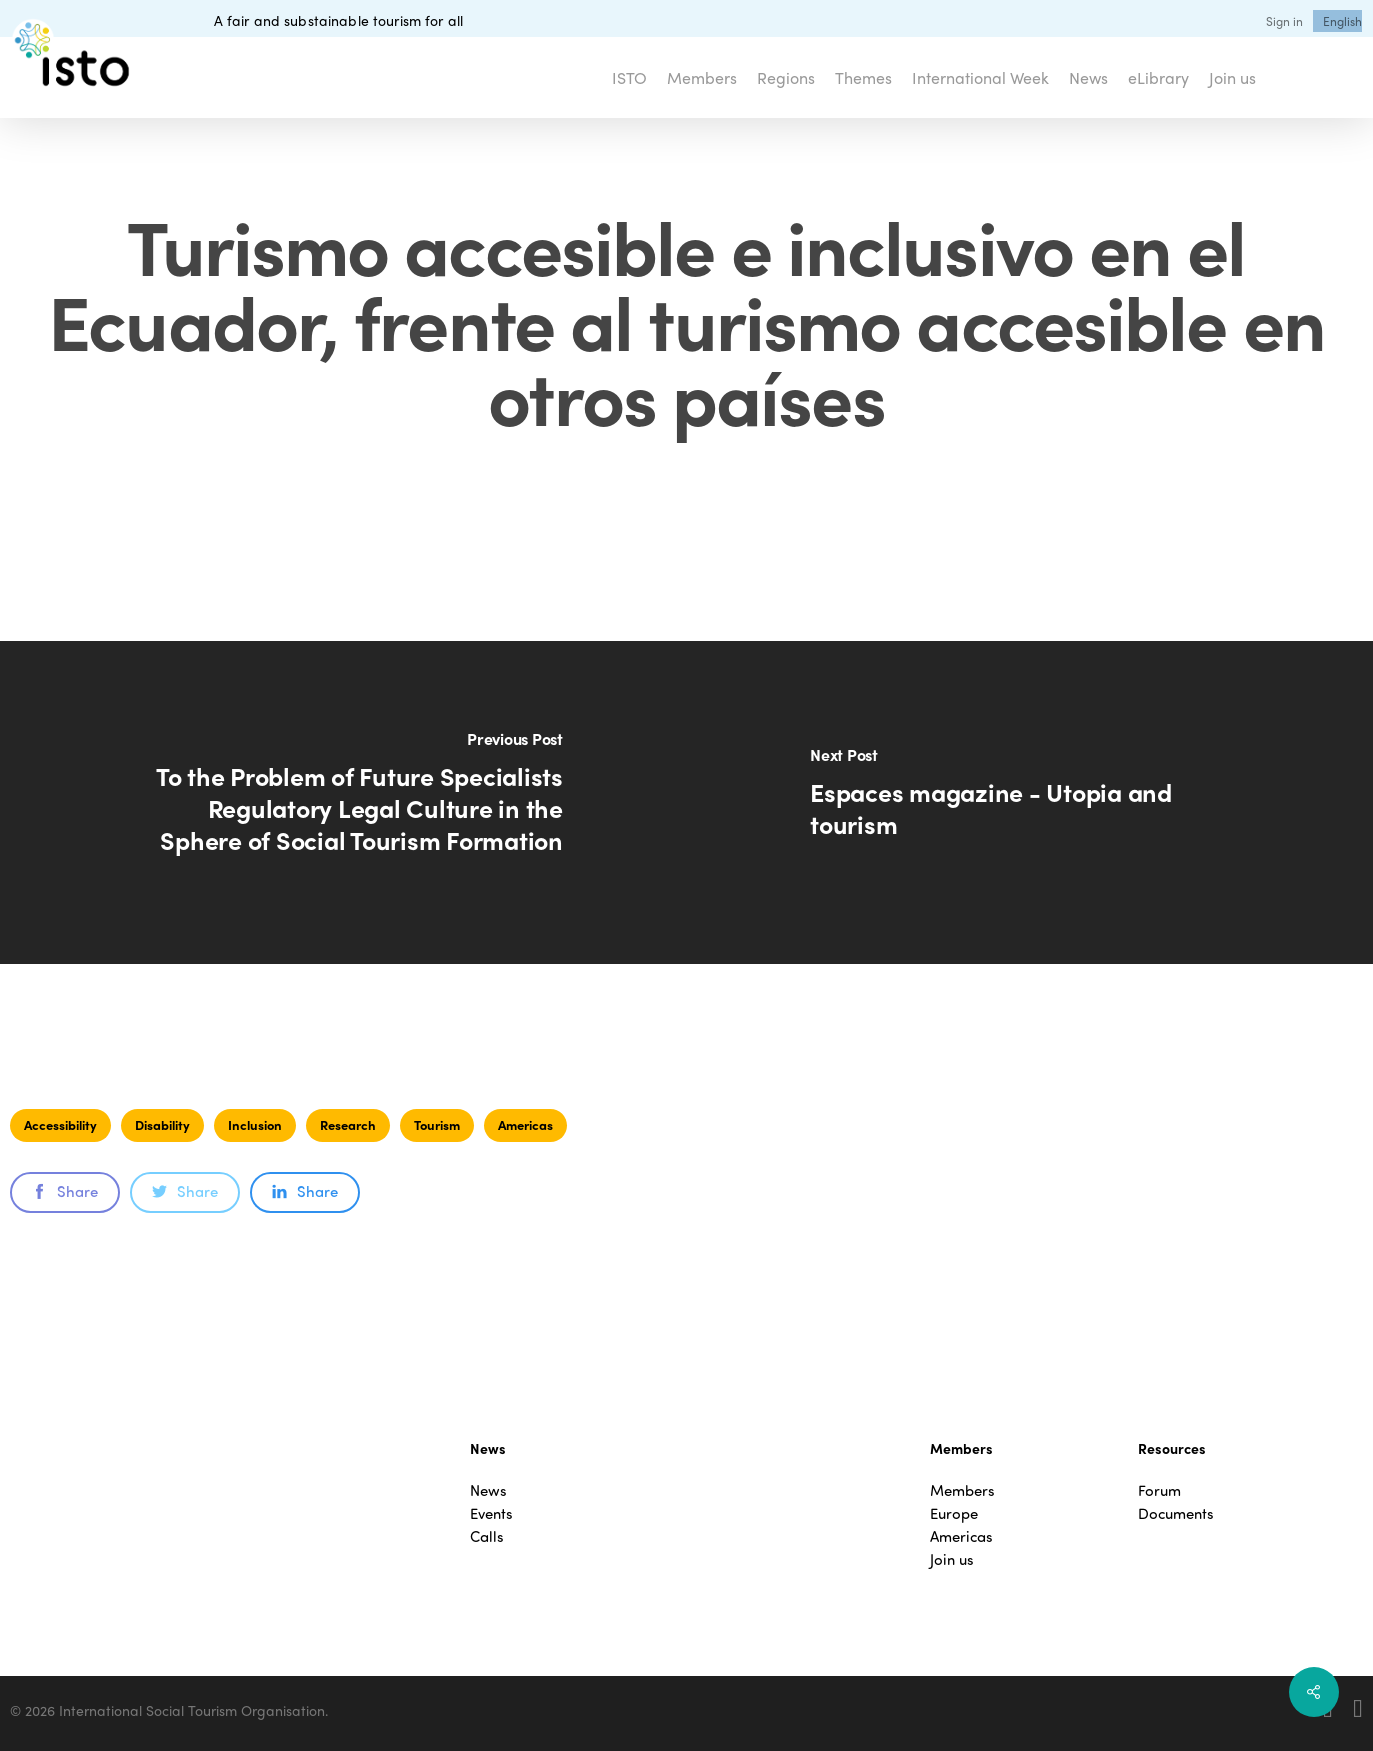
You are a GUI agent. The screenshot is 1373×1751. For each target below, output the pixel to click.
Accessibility (60, 1124)
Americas (525, 1124)
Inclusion (255, 1124)
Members (962, 1490)
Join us (952, 1559)
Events (491, 1513)
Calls (487, 1536)
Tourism (437, 1124)
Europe (954, 1513)
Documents (1176, 1513)
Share (65, 1191)
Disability (162, 1124)
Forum (1159, 1490)
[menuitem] (1342, 21)
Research (348, 1124)
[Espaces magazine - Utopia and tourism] (1030, 802)
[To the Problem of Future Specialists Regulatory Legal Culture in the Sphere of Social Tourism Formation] (343, 802)
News (488, 1490)
